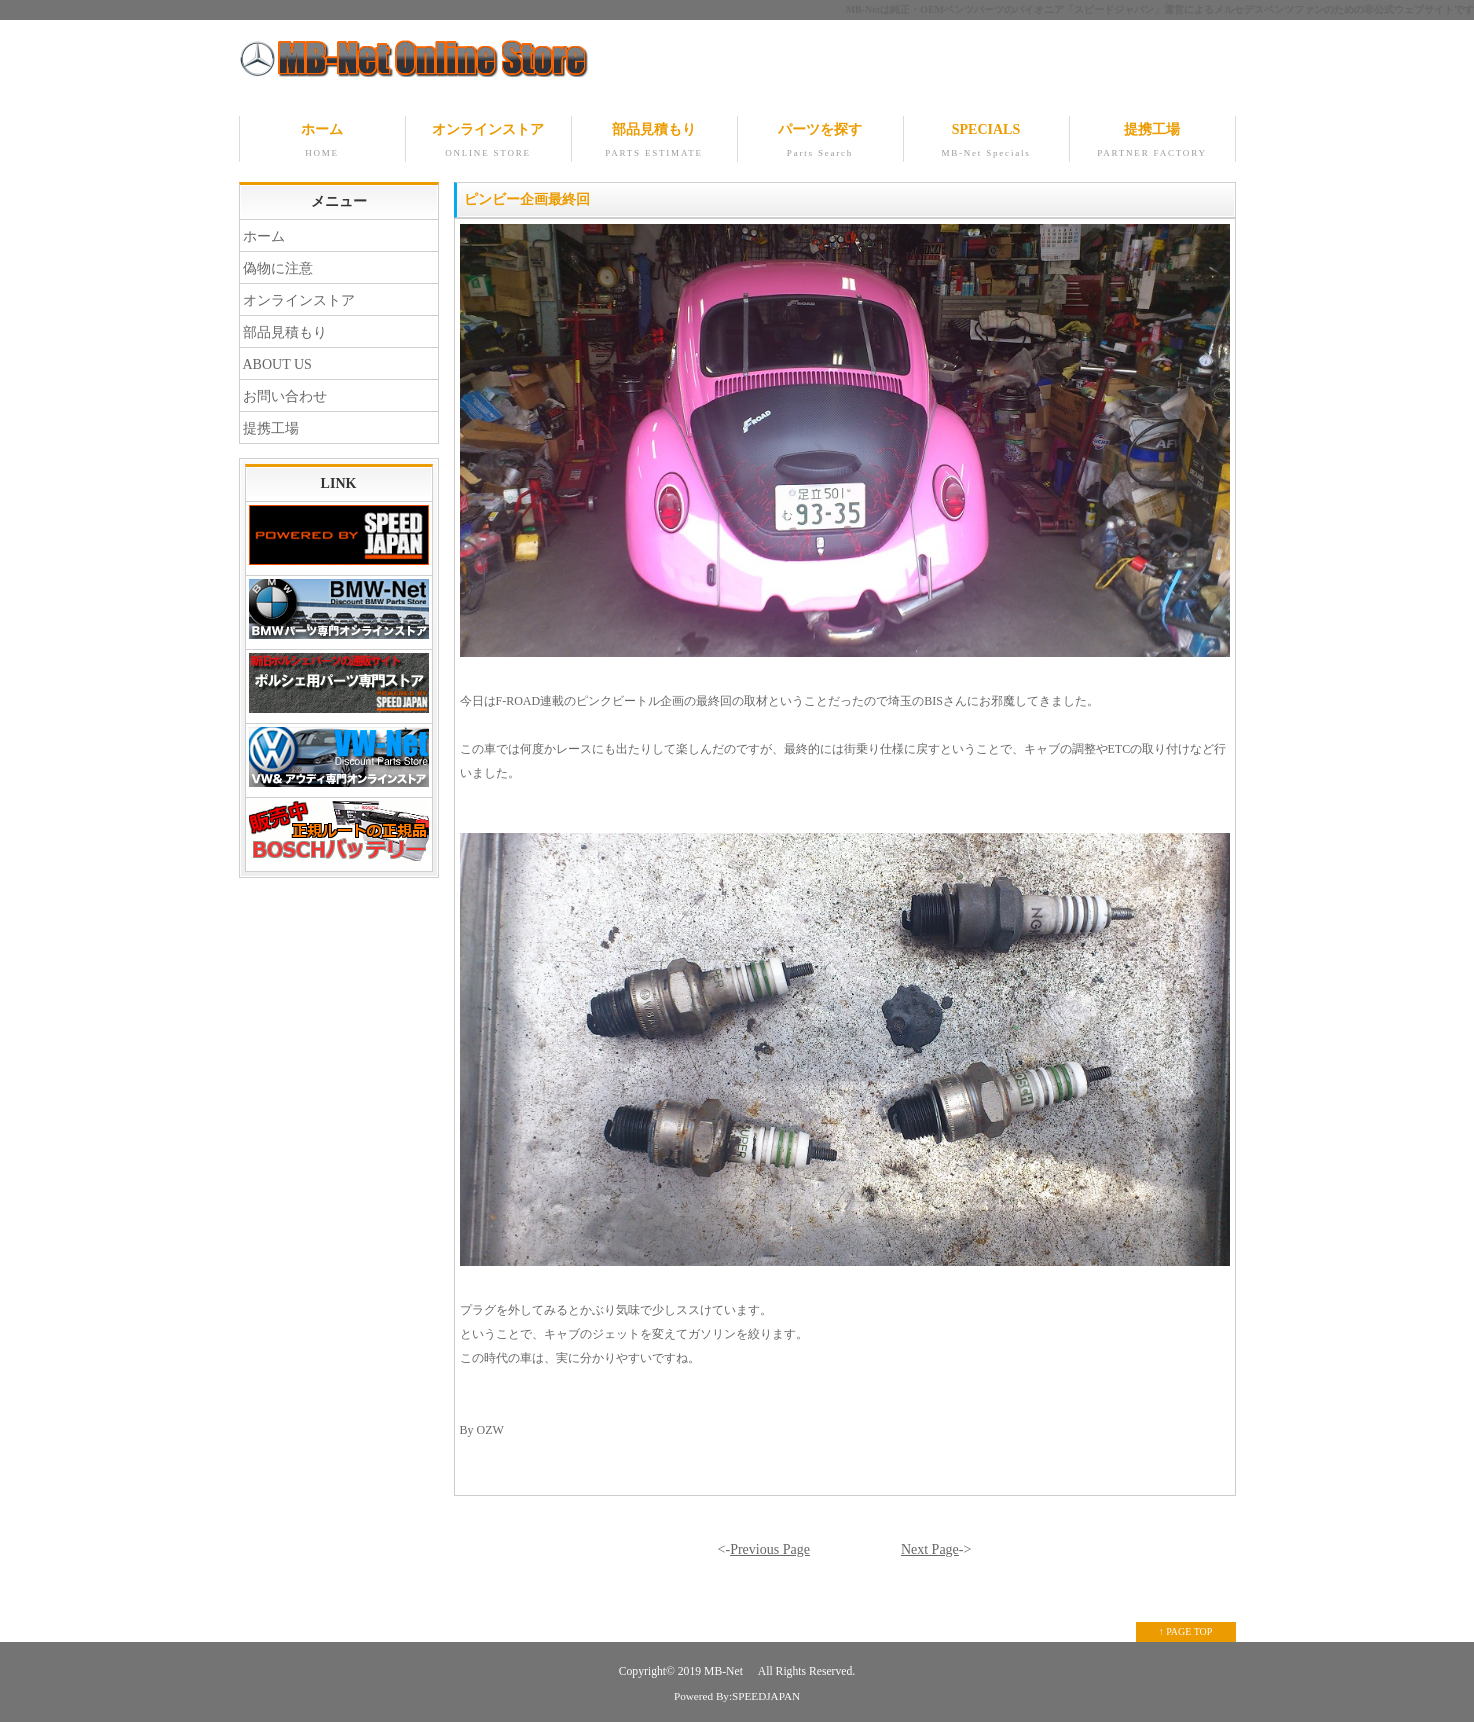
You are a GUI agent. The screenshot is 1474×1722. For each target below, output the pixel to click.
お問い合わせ (285, 396)
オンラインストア (488, 142)
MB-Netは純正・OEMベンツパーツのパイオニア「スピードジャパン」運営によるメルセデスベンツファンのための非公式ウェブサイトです (1160, 9)
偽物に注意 (278, 268)
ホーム (322, 142)
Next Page (930, 1549)
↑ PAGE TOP (1186, 1631)
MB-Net (725, 1671)
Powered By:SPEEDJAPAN (737, 1696)
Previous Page (770, 1549)
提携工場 (1152, 142)
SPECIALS (986, 142)
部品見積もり (654, 142)
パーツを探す (820, 142)
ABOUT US (277, 364)
